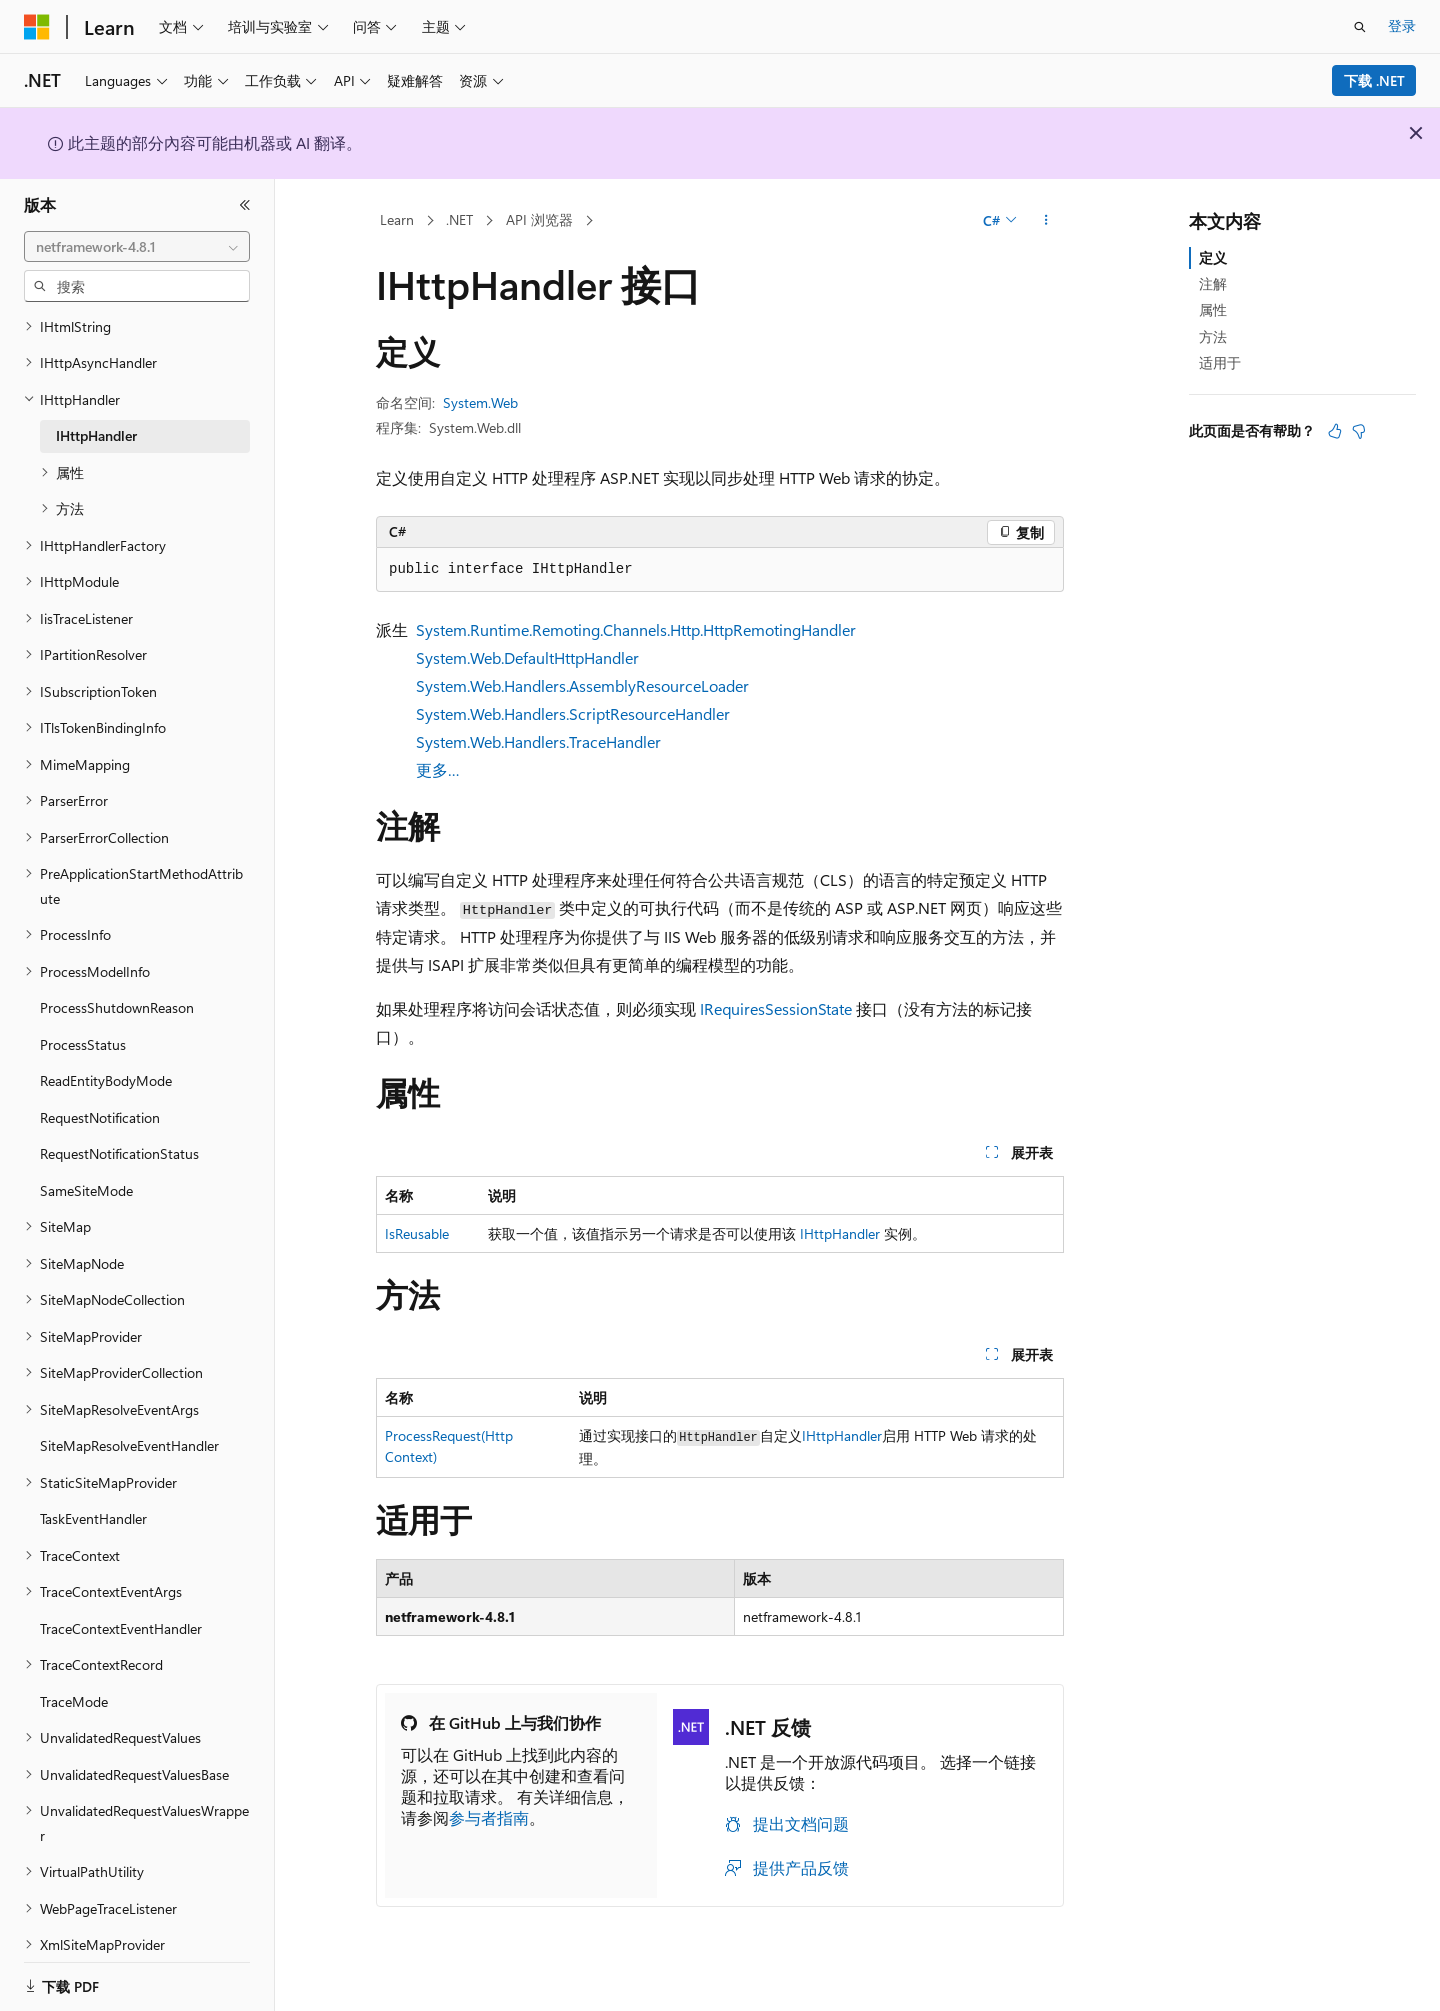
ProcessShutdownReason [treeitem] (117, 982)
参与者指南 (489, 1817)
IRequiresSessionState (776, 1008)
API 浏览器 (539, 219)
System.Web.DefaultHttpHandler (527, 657)
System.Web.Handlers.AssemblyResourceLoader (582, 685)
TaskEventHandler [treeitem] (93, 1493)
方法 (1213, 336)
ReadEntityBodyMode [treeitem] (106, 1055)
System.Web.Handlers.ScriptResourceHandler (573, 713)
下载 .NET (1374, 80)
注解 (1213, 283)
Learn (397, 219)
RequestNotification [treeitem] (100, 1092)
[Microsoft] (37, 27)
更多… (438, 769)
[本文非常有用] (1335, 431)
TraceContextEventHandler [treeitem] (121, 1603)
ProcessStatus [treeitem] (83, 1019)
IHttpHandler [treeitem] (96, 410)
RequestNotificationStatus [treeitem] (119, 1128)
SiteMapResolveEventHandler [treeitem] (129, 1420)
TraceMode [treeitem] (74, 1676)
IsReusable (417, 1233)
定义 (1213, 257)
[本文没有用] (1359, 431)
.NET (459, 219)
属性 (1213, 309)
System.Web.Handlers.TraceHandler (538, 741)
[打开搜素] (1360, 27)
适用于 (1220, 362)
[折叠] (245, 205)
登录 (1402, 25)
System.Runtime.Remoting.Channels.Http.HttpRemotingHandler (636, 629)
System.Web (480, 402)
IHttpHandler (840, 1233)
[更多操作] (1046, 221)
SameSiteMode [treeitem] (86, 1165)
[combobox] (137, 247)
